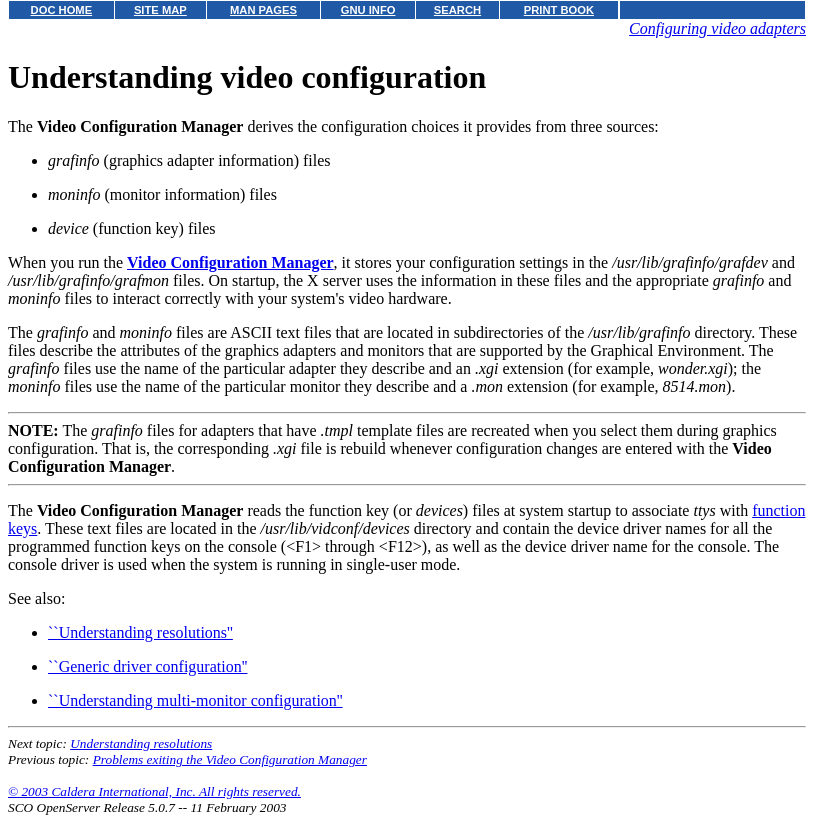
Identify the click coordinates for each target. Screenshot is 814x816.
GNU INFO (368, 10)
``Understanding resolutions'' (140, 632)
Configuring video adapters (717, 28)
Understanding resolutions (141, 743)
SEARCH (457, 10)
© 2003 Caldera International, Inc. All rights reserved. (154, 791)
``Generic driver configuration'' (147, 666)
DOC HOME (62, 10)
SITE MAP (160, 10)
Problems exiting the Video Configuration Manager (230, 759)
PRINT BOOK (559, 10)
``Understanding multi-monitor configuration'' (195, 700)
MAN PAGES (263, 10)
